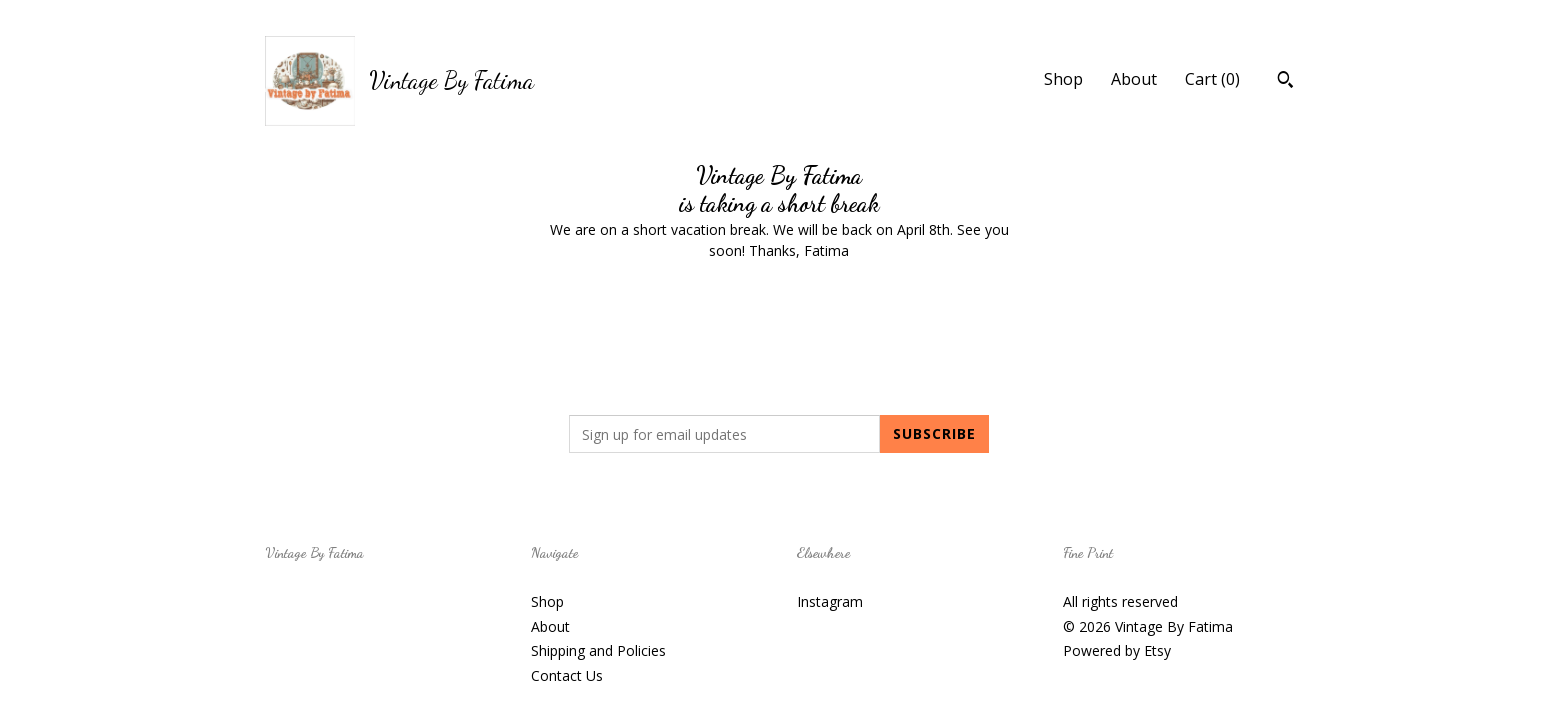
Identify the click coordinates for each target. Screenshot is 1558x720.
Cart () (1212, 79)
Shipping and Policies (598, 650)
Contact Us (567, 675)
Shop (1063, 79)
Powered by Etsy (1117, 650)
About (1134, 79)
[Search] (1285, 82)
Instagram (830, 601)
